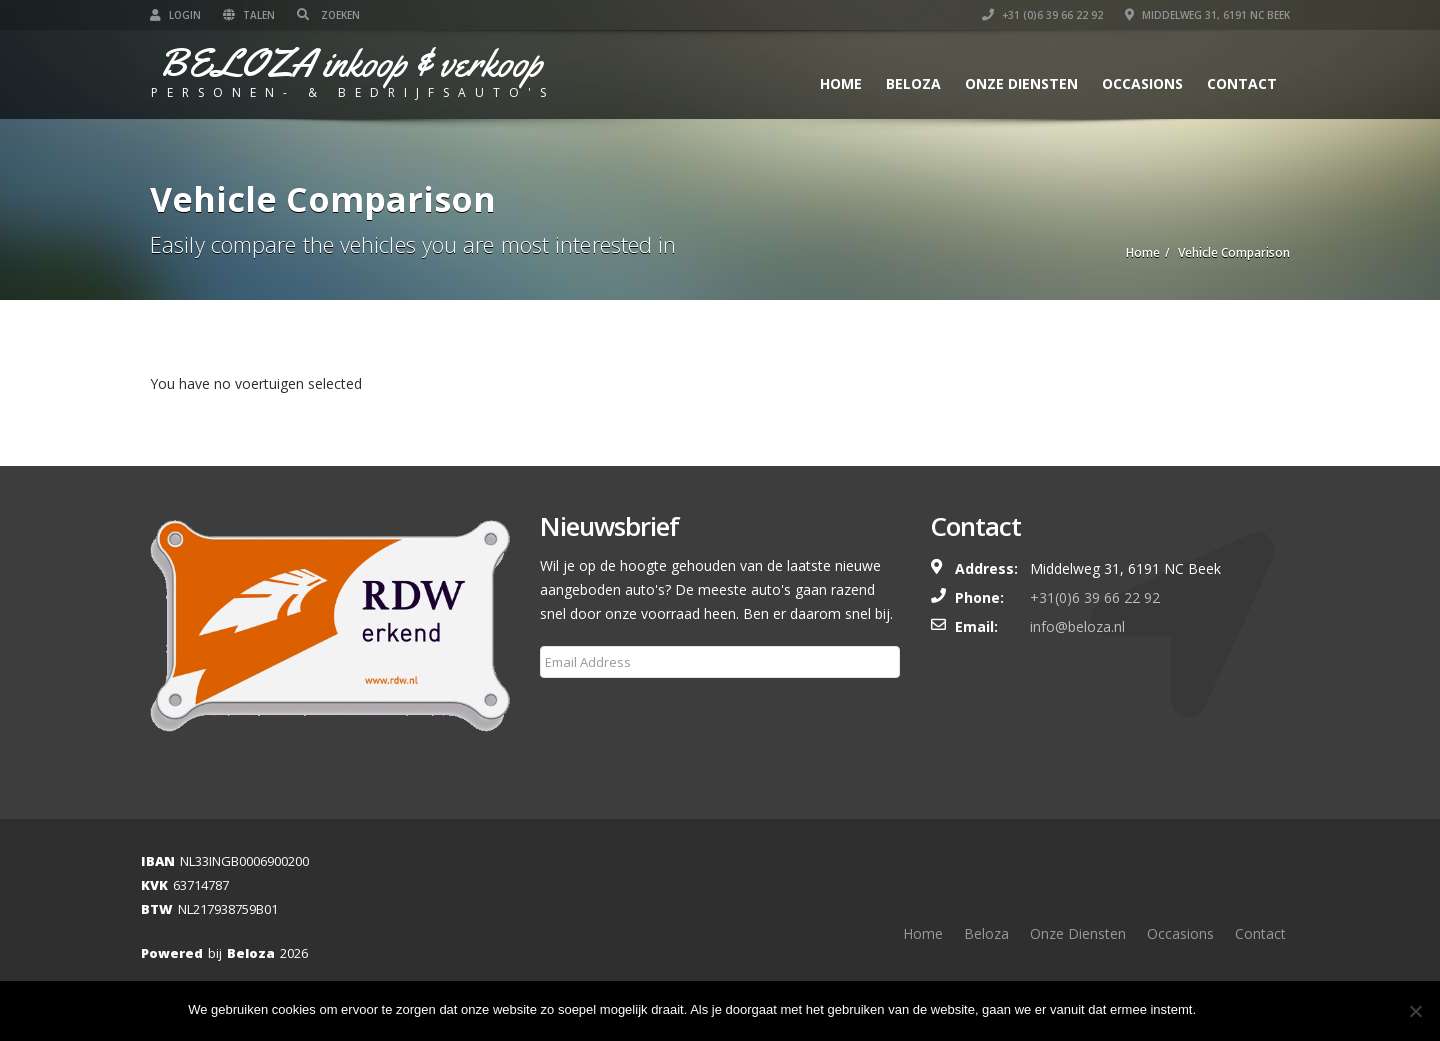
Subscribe (583, 710)
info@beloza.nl (1077, 626)
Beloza (913, 83)
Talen (249, 15)
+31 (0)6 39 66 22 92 (1042, 15)
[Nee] (1415, 1011)
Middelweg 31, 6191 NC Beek (1207, 15)
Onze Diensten (1021, 83)
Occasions (1142, 83)
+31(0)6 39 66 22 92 (1095, 597)
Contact (1242, 83)
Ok (1229, 1010)
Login (175, 15)
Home (841, 83)
